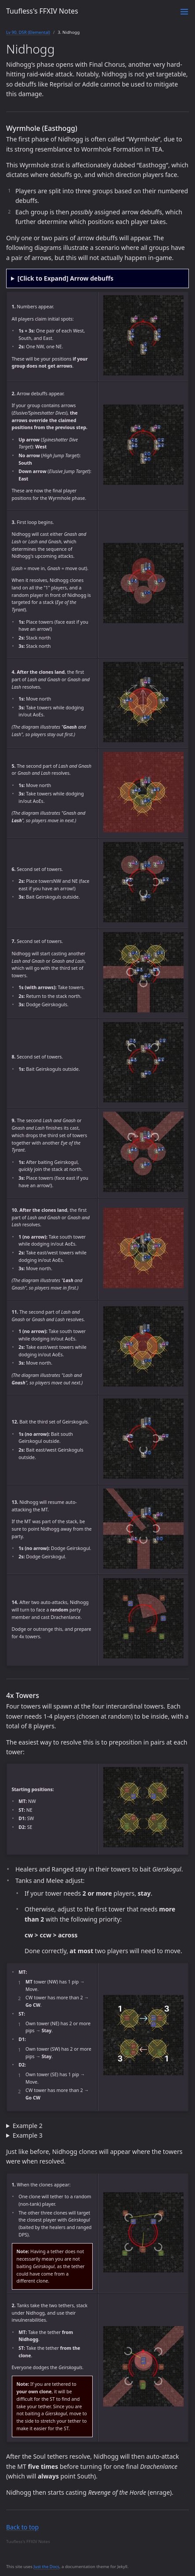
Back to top (22, 2527)
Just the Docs (46, 2566)
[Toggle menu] (184, 11)
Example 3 (28, 2135)
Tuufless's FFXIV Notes (42, 11)
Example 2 (28, 2125)
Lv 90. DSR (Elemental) (28, 32)
